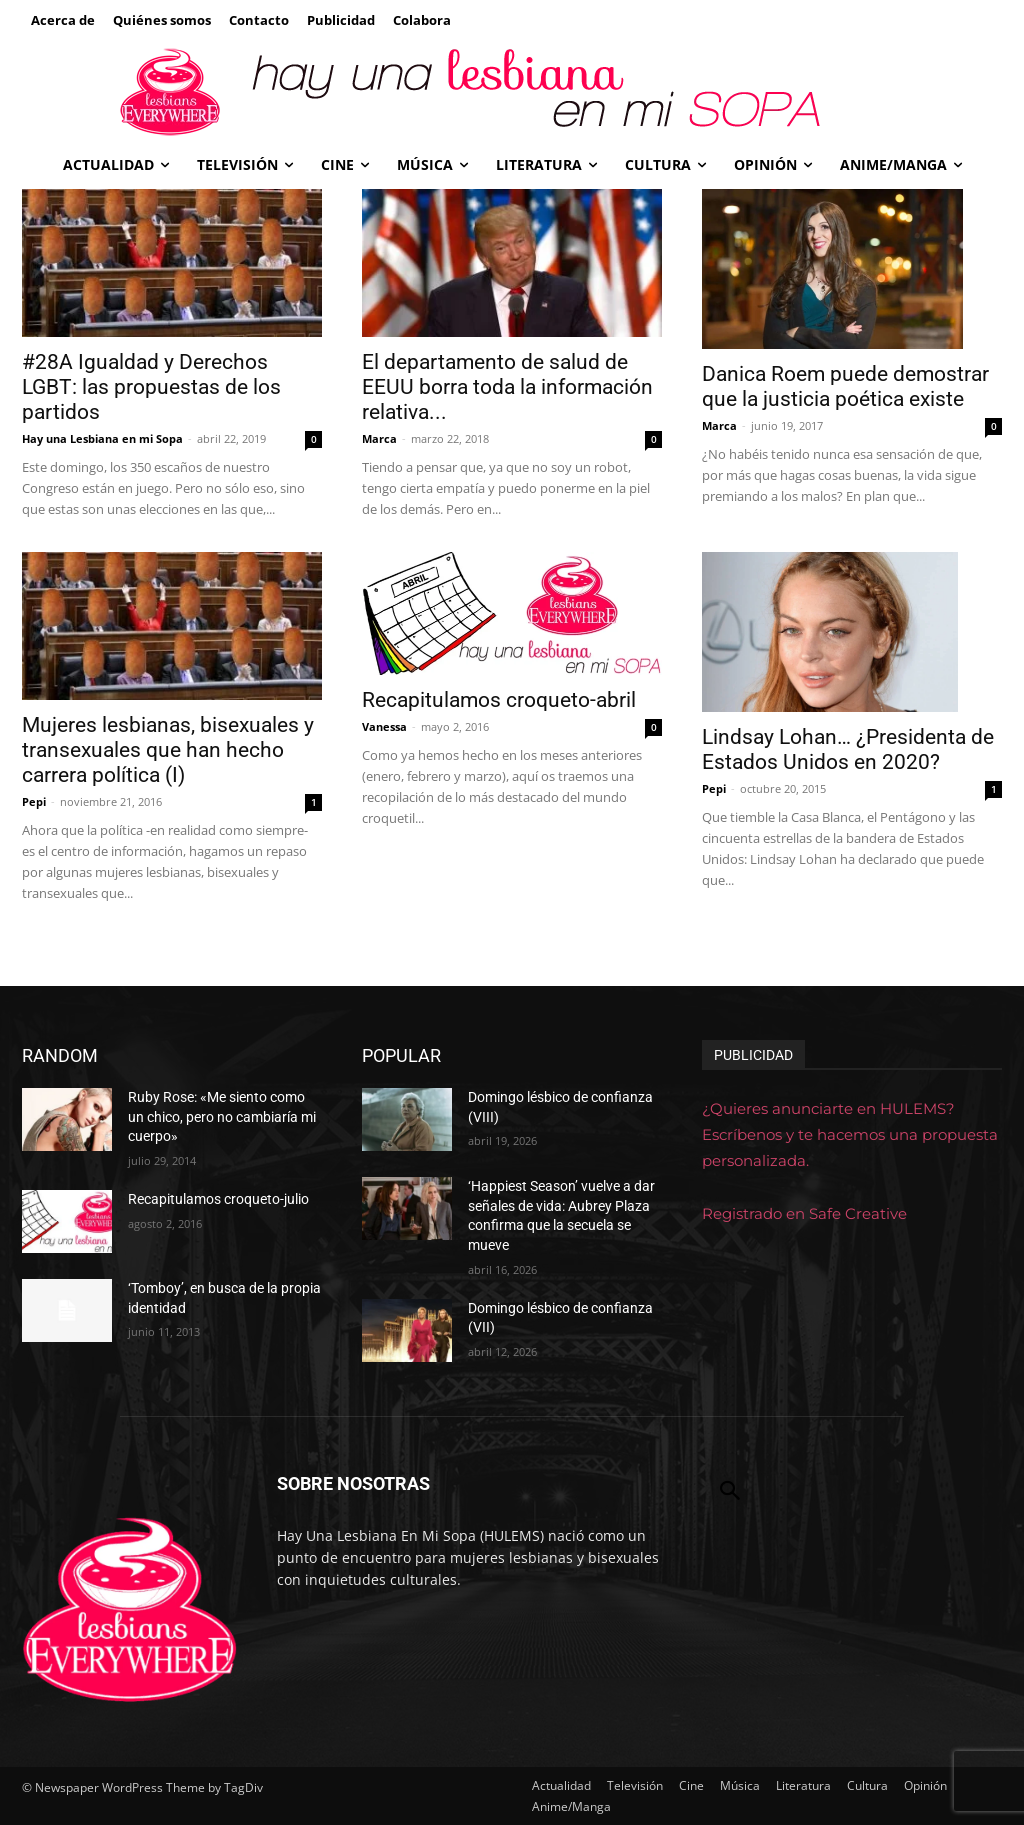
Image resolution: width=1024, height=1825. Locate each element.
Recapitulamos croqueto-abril (499, 700)
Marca (379, 438)
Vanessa (384, 726)
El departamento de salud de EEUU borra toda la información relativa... (507, 387)
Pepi (34, 801)
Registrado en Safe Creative (804, 1213)
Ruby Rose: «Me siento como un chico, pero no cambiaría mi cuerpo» (222, 1116)
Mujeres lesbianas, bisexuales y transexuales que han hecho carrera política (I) (168, 750)
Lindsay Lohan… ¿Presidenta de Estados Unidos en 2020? (848, 749)
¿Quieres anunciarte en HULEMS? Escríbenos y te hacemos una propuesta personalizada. (850, 1134)
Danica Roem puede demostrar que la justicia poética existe (845, 386)
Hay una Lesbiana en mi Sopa (102, 438)
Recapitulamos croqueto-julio (218, 1199)
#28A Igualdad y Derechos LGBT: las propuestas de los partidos (151, 387)
